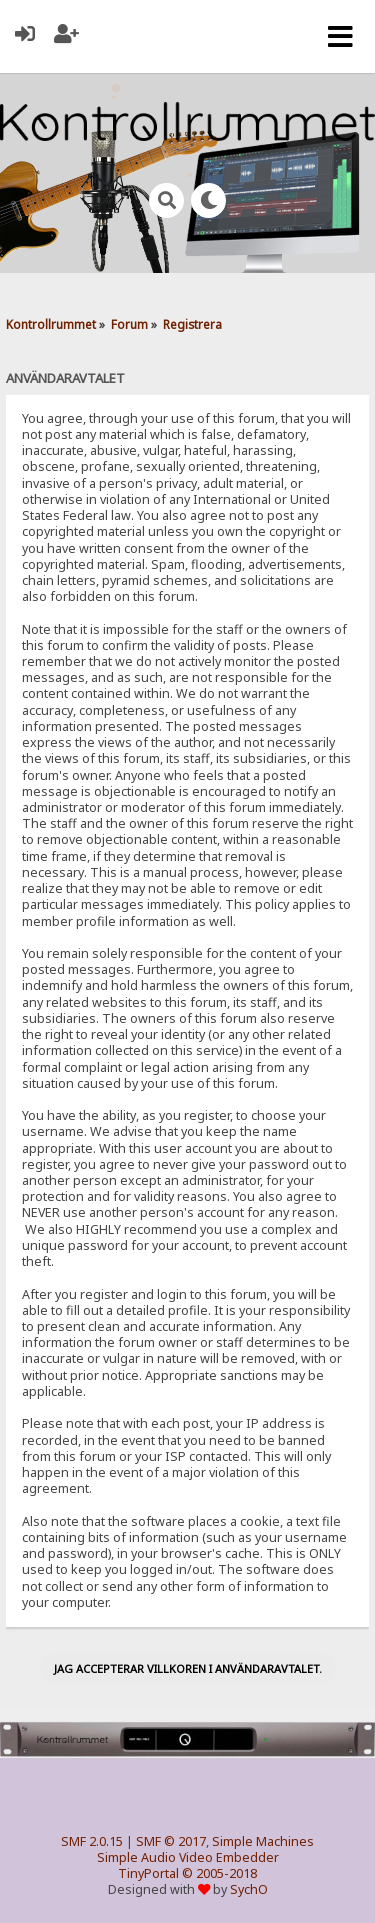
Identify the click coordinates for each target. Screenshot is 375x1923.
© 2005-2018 (219, 1873)
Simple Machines (263, 1841)
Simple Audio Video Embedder (188, 1857)
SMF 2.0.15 (92, 1841)
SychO (249, 1889)
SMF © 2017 (171, 1841)
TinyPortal (148, 1873)
